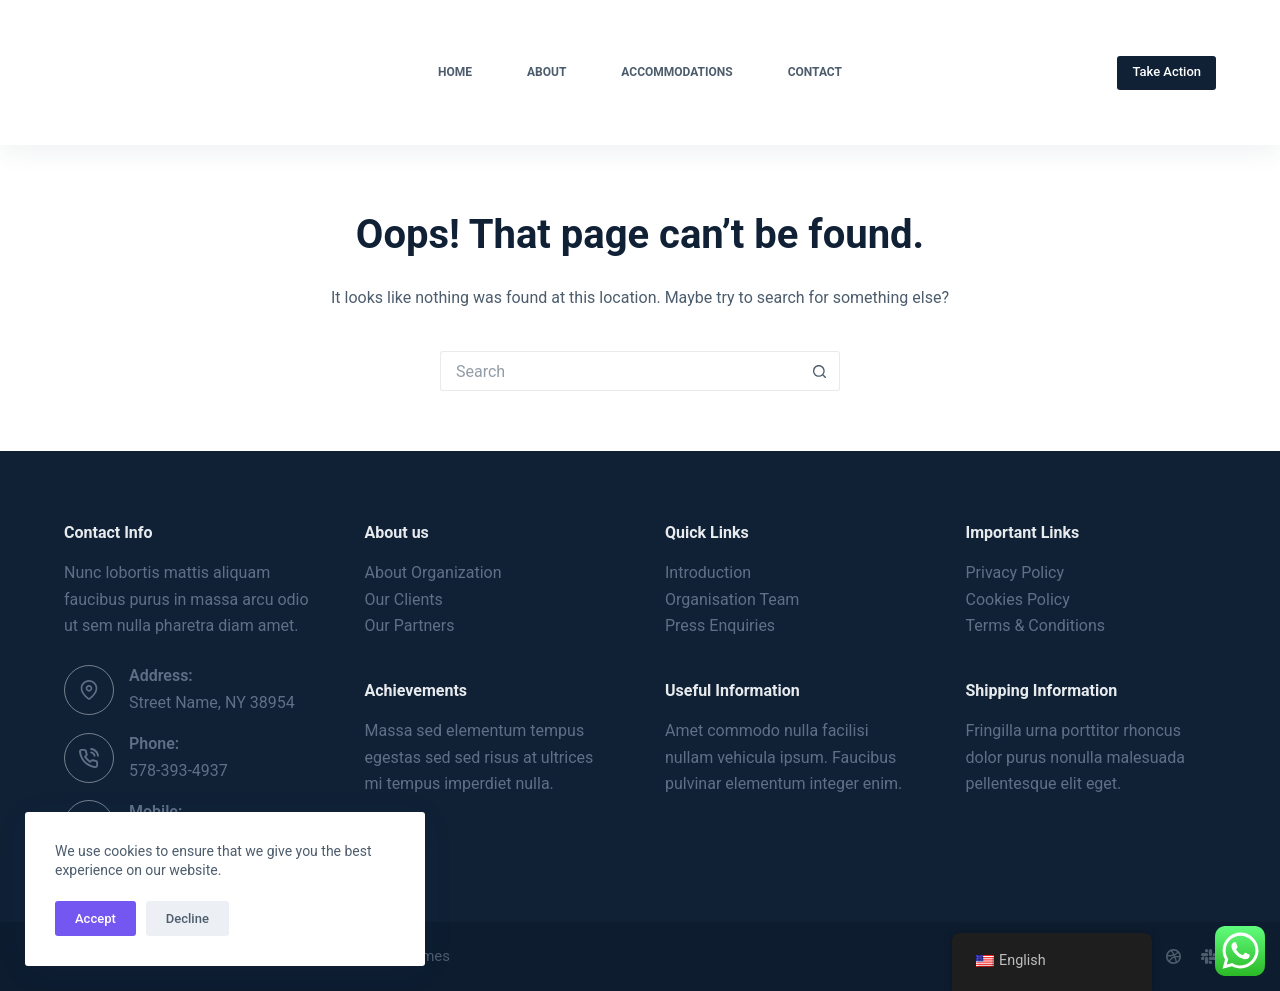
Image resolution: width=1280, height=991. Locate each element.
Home (455, 72)
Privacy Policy (1015, 572)
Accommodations (676, 72)
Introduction (708, 572)
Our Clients (404, 599)
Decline (187, 918)
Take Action (1166, 71)
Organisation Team (732, 599)
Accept (95, 918)
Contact (815, 72)
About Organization (433, 572)
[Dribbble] (1173, 956)
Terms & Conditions (1036, 625)
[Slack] (1208, 956)
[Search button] (820, 371)
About (546, 72)
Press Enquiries (720, 625)
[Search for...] (620, 371)
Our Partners (410, 625)
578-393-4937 (178, 770)
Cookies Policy (1018, 599)
